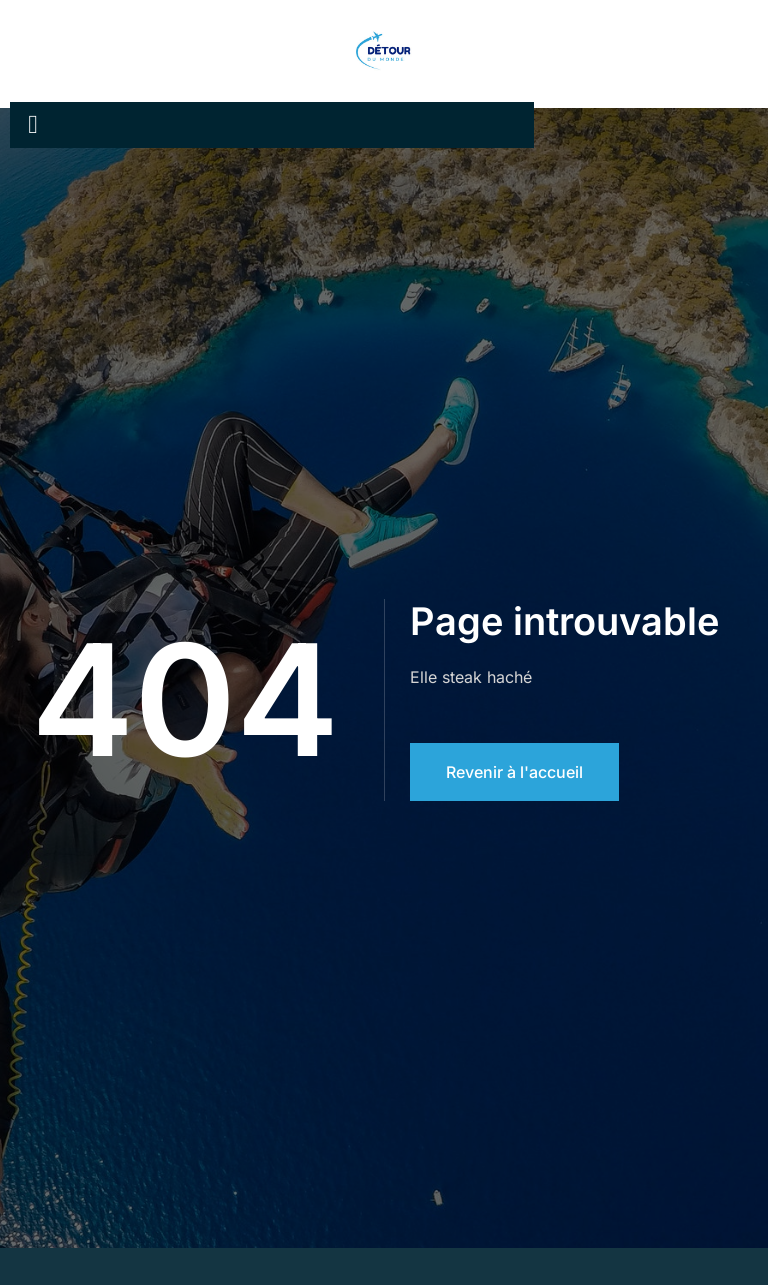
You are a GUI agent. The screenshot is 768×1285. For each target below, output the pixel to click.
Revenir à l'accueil (514, 772)
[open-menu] (33, 125)
